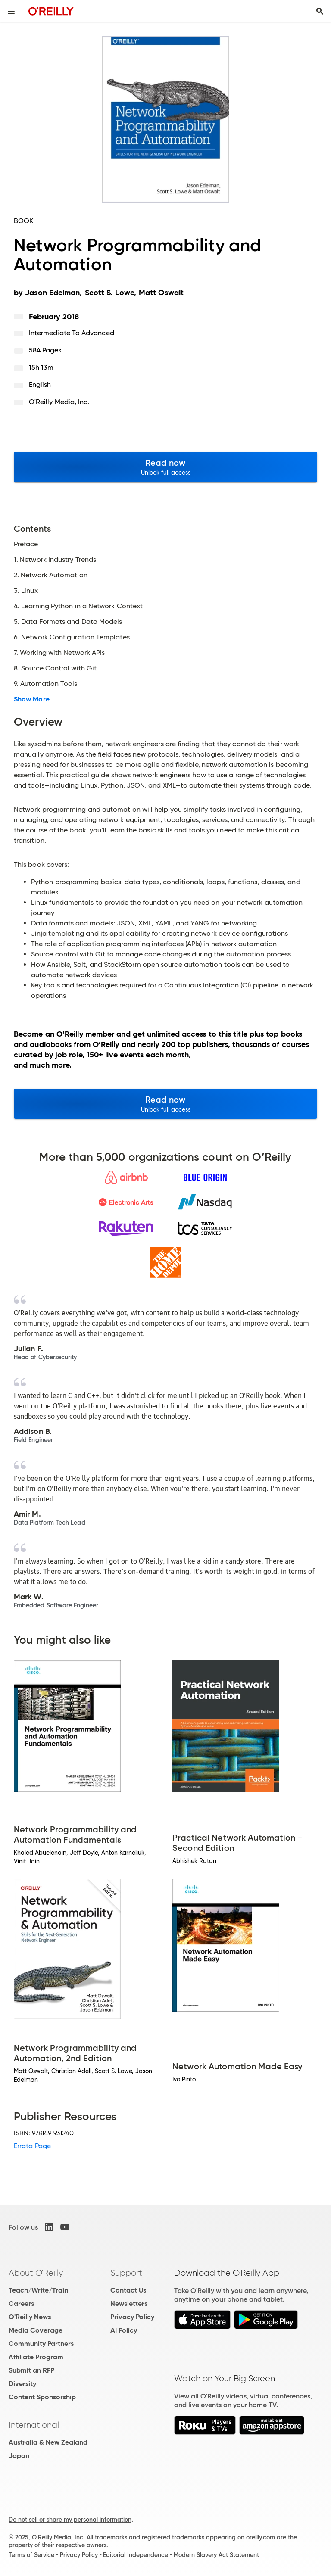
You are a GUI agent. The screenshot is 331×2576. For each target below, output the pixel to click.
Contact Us (128, 2290)
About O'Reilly (36, 2273)
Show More (32, 699)
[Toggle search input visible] (319, 11)
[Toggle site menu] (11, 11)
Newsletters (128, 2303)
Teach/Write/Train (38, 2290)
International (34, 2425)
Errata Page (32, 2146)
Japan (19, 2455)
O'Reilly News (30, 2316)
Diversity (22, 2383)
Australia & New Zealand (48, 2442)
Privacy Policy (132, 2316)
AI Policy (123, 2330)
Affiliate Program (36, 2356)
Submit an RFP (31, 2370)
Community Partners (41, 2343)
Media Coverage (35, 2330)
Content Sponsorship (42, 2397)
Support (126, 2273)
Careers (21, 2303)
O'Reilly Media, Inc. (59, 402)
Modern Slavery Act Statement (216, 2555)
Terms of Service (31, 2555)
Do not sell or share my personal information (70, 2519)
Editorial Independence (135, 2555)
